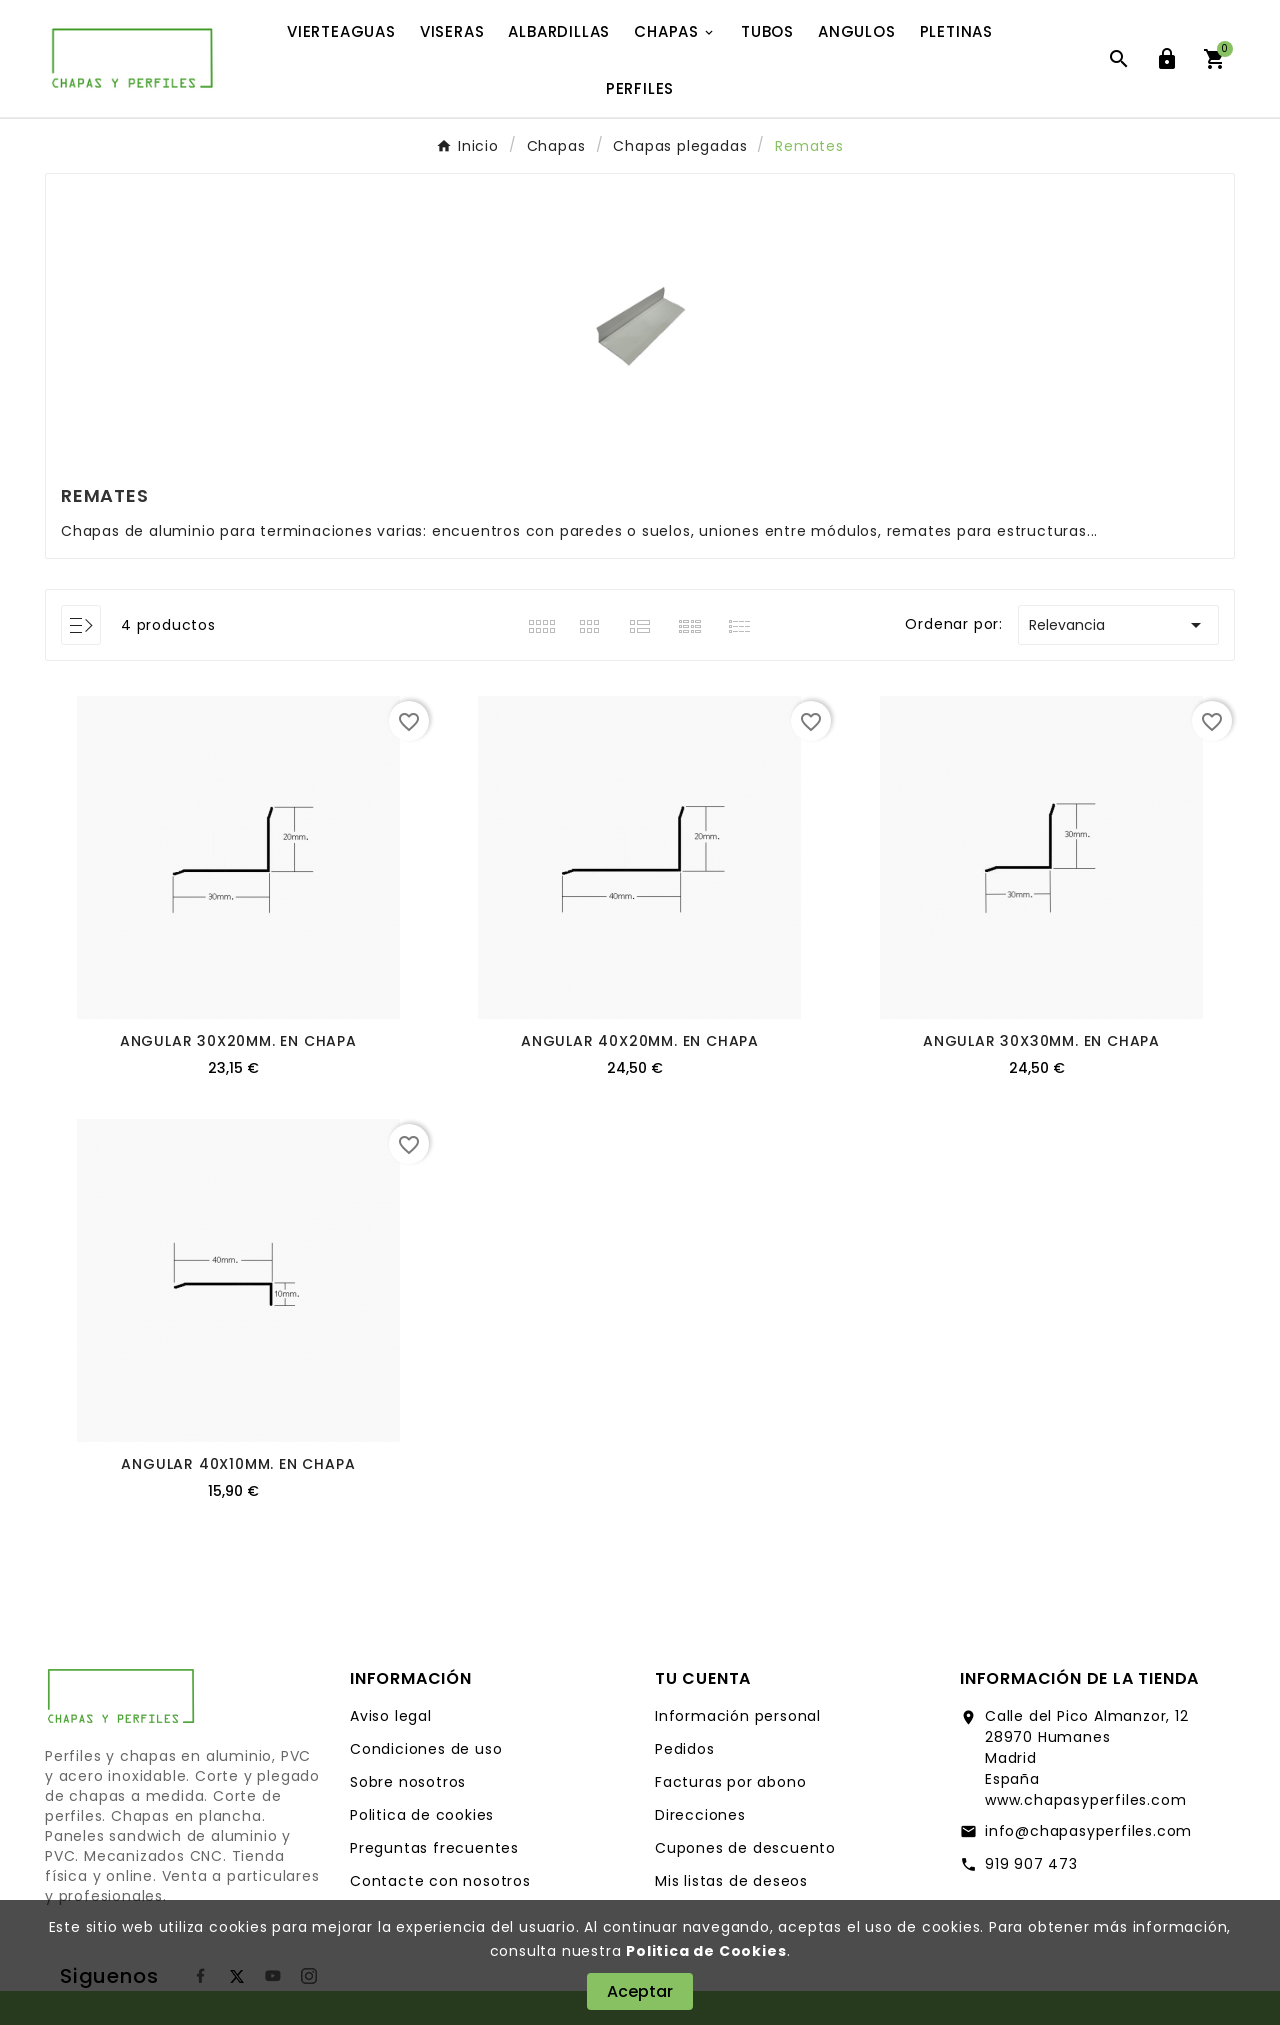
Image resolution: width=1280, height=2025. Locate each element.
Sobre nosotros (408, 1782)
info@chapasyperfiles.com (1088, 1831)
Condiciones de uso (426, 1749)
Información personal (738, 1716)
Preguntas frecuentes (434, 1848)
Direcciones (700, 1815)
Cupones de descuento (745, 1848)
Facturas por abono (730, 1782)
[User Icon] (1167, 59)
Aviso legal (391, 1716)
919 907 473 (1031, 1864)
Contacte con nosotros (440, 1881)
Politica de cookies (422, 1815)
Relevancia (1118, 625)
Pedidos (685, 1749)
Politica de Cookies (706, 1951)
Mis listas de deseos (731, 1881)
